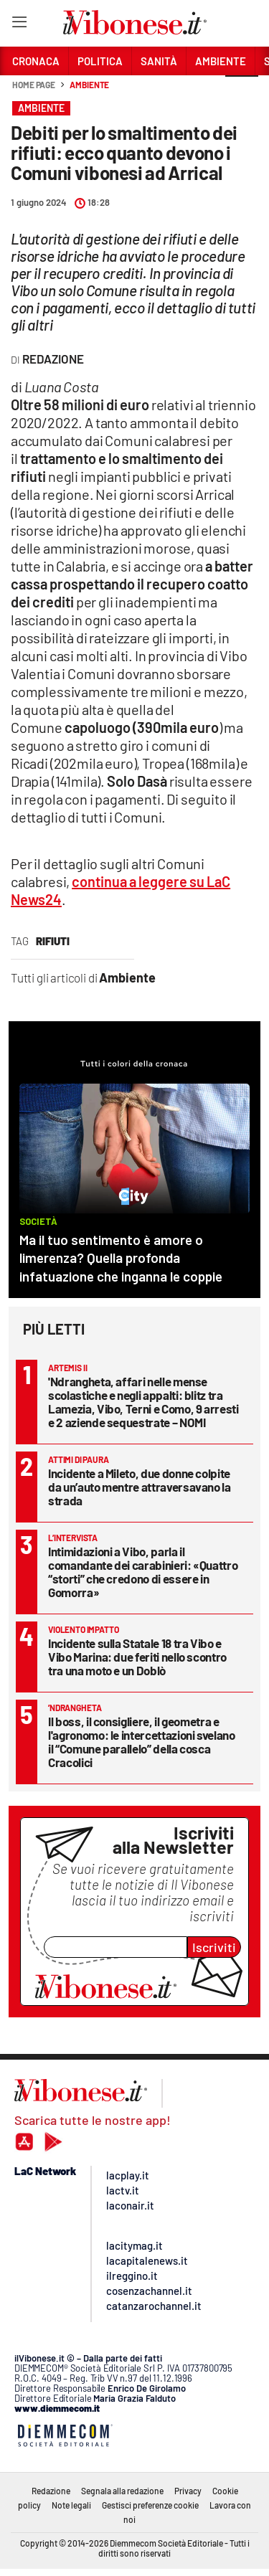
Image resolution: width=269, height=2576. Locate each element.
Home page (33, 85)
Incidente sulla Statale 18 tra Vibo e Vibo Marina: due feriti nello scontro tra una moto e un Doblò (137, 1656)
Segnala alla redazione (122, 2491)
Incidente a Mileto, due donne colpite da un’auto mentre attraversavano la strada (139, 1486)
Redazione (51, 2491)
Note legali (71, 2505)
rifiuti (53, 940)
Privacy (188, 2491)
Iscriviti (214, 1947)
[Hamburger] (19, 24)
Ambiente (89, 85)
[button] (241, 92)
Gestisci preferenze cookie (150, 2505)
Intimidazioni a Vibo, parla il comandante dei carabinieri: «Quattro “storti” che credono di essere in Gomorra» (142, 1571)
